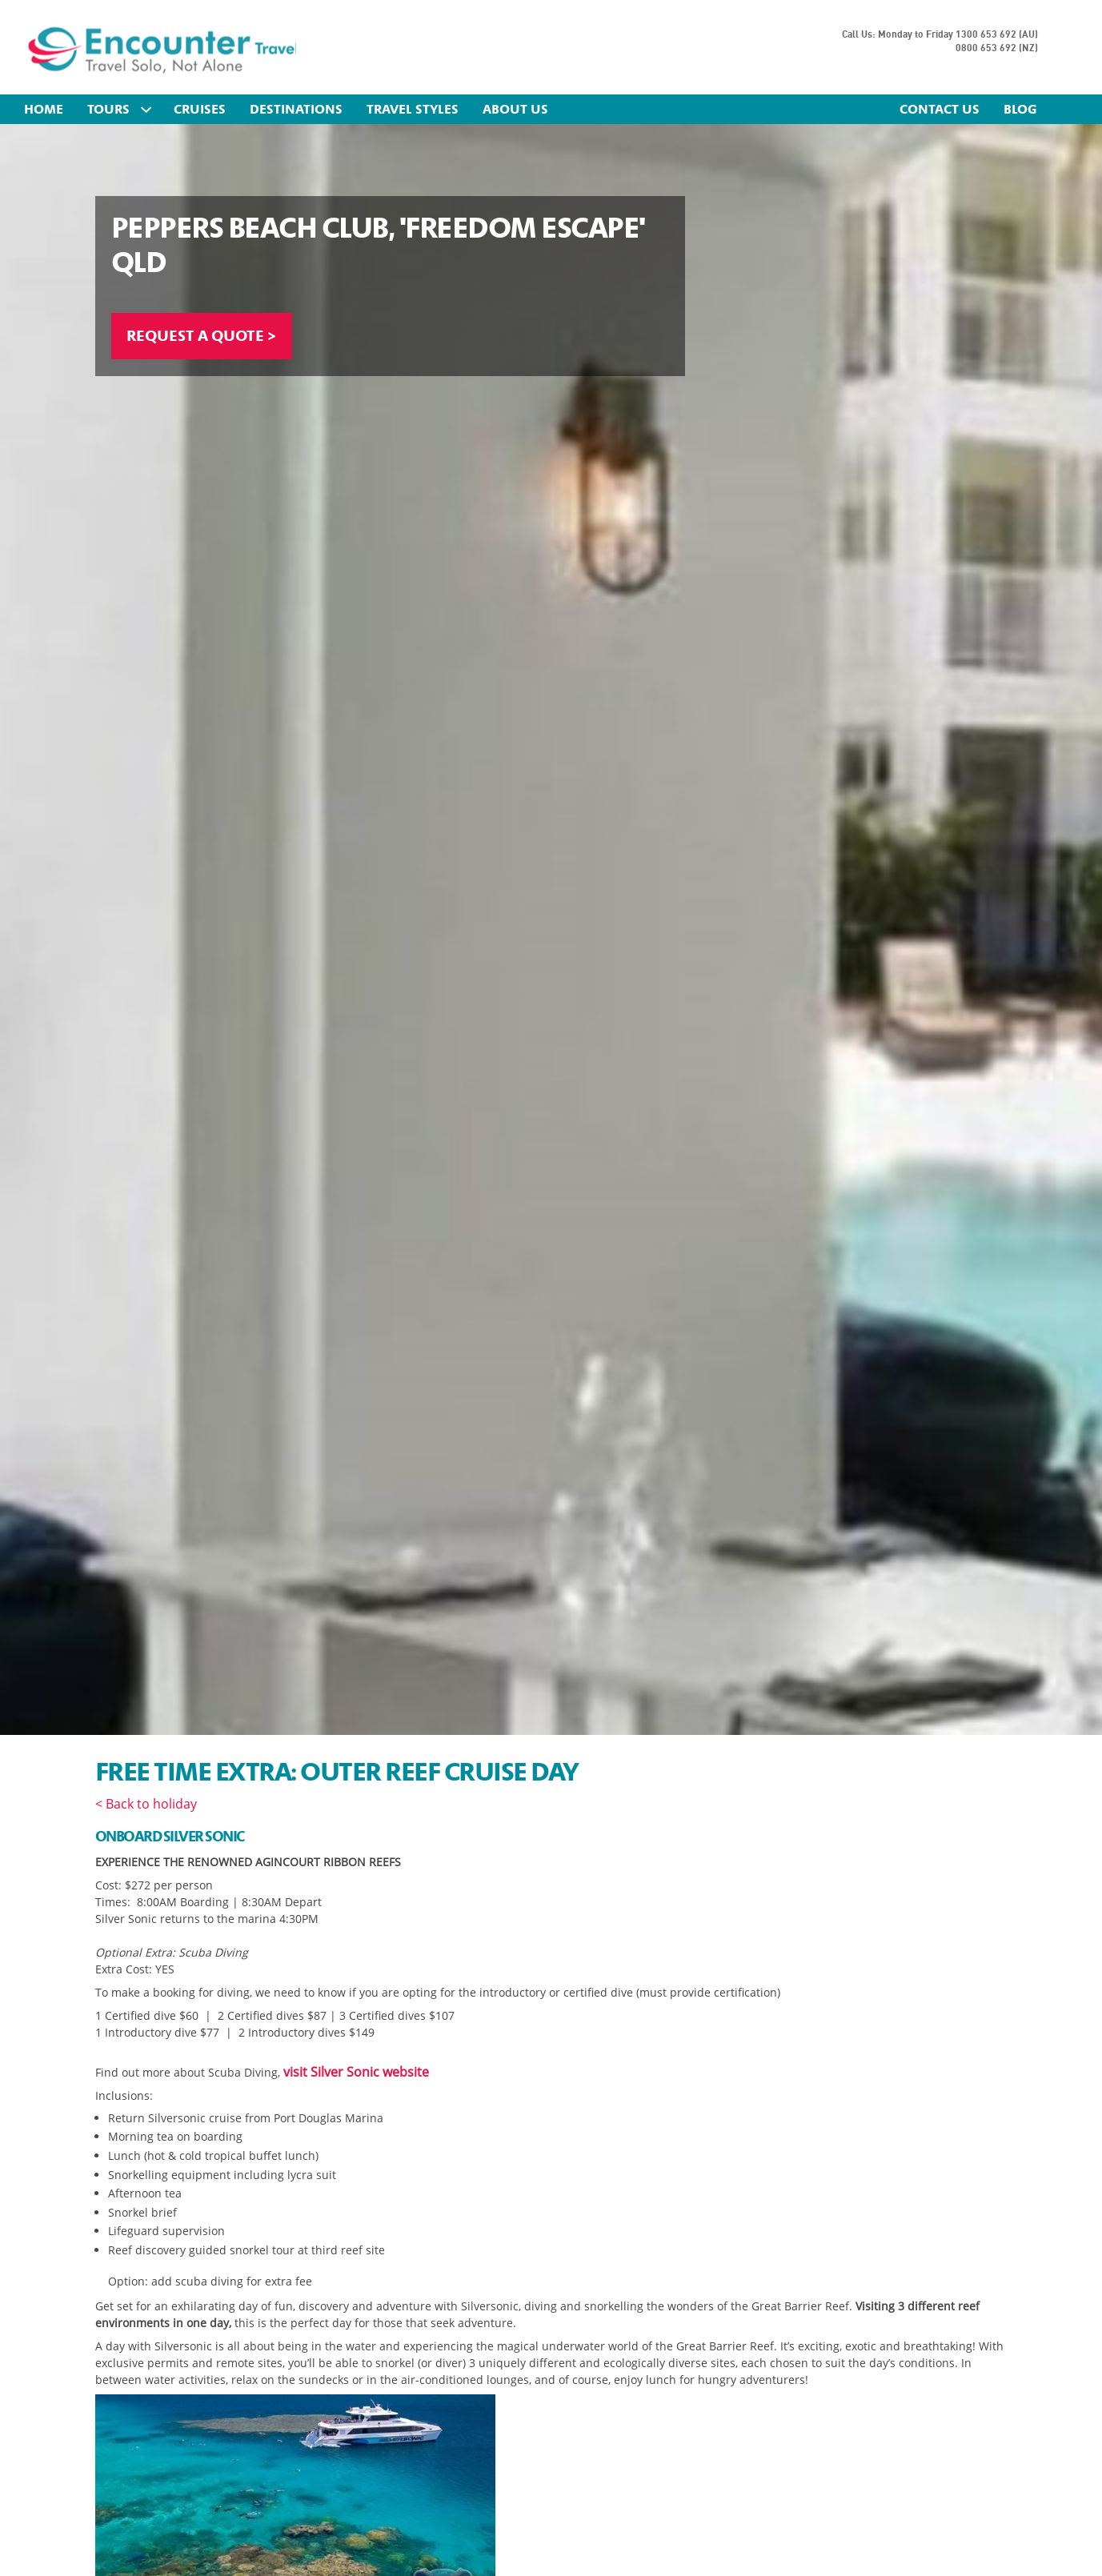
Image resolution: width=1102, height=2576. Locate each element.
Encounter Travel (169, 49)
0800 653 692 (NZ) (997, 48)
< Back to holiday (146, 1804)
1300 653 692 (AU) (997, 35)
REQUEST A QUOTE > (207, 336)
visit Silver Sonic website (356, 2072)
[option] (551, 929)
